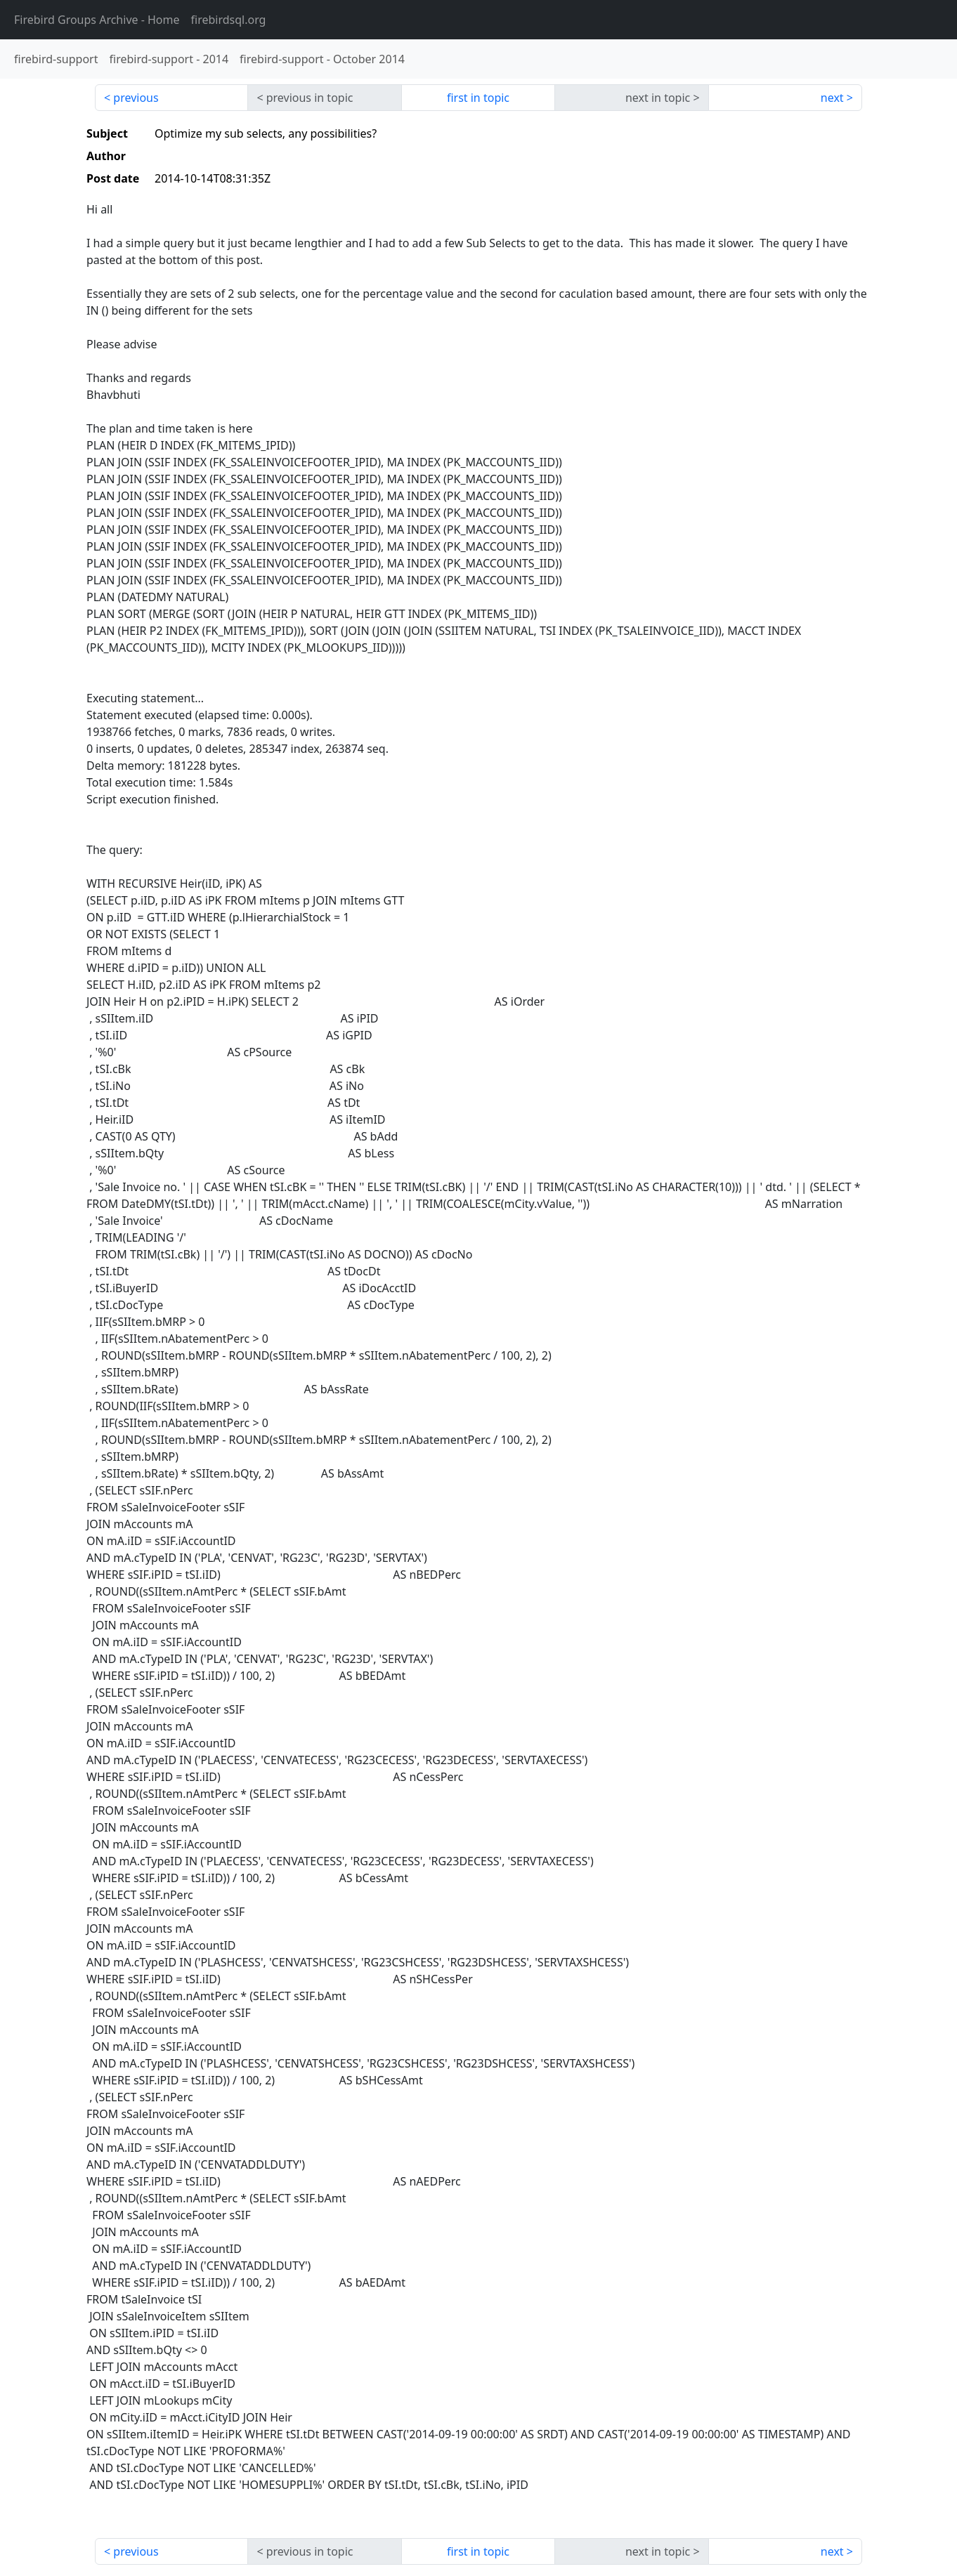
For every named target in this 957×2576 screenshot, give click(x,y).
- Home (97, 19)
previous (135, 97)
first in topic (478, 97)
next (832, 97)
